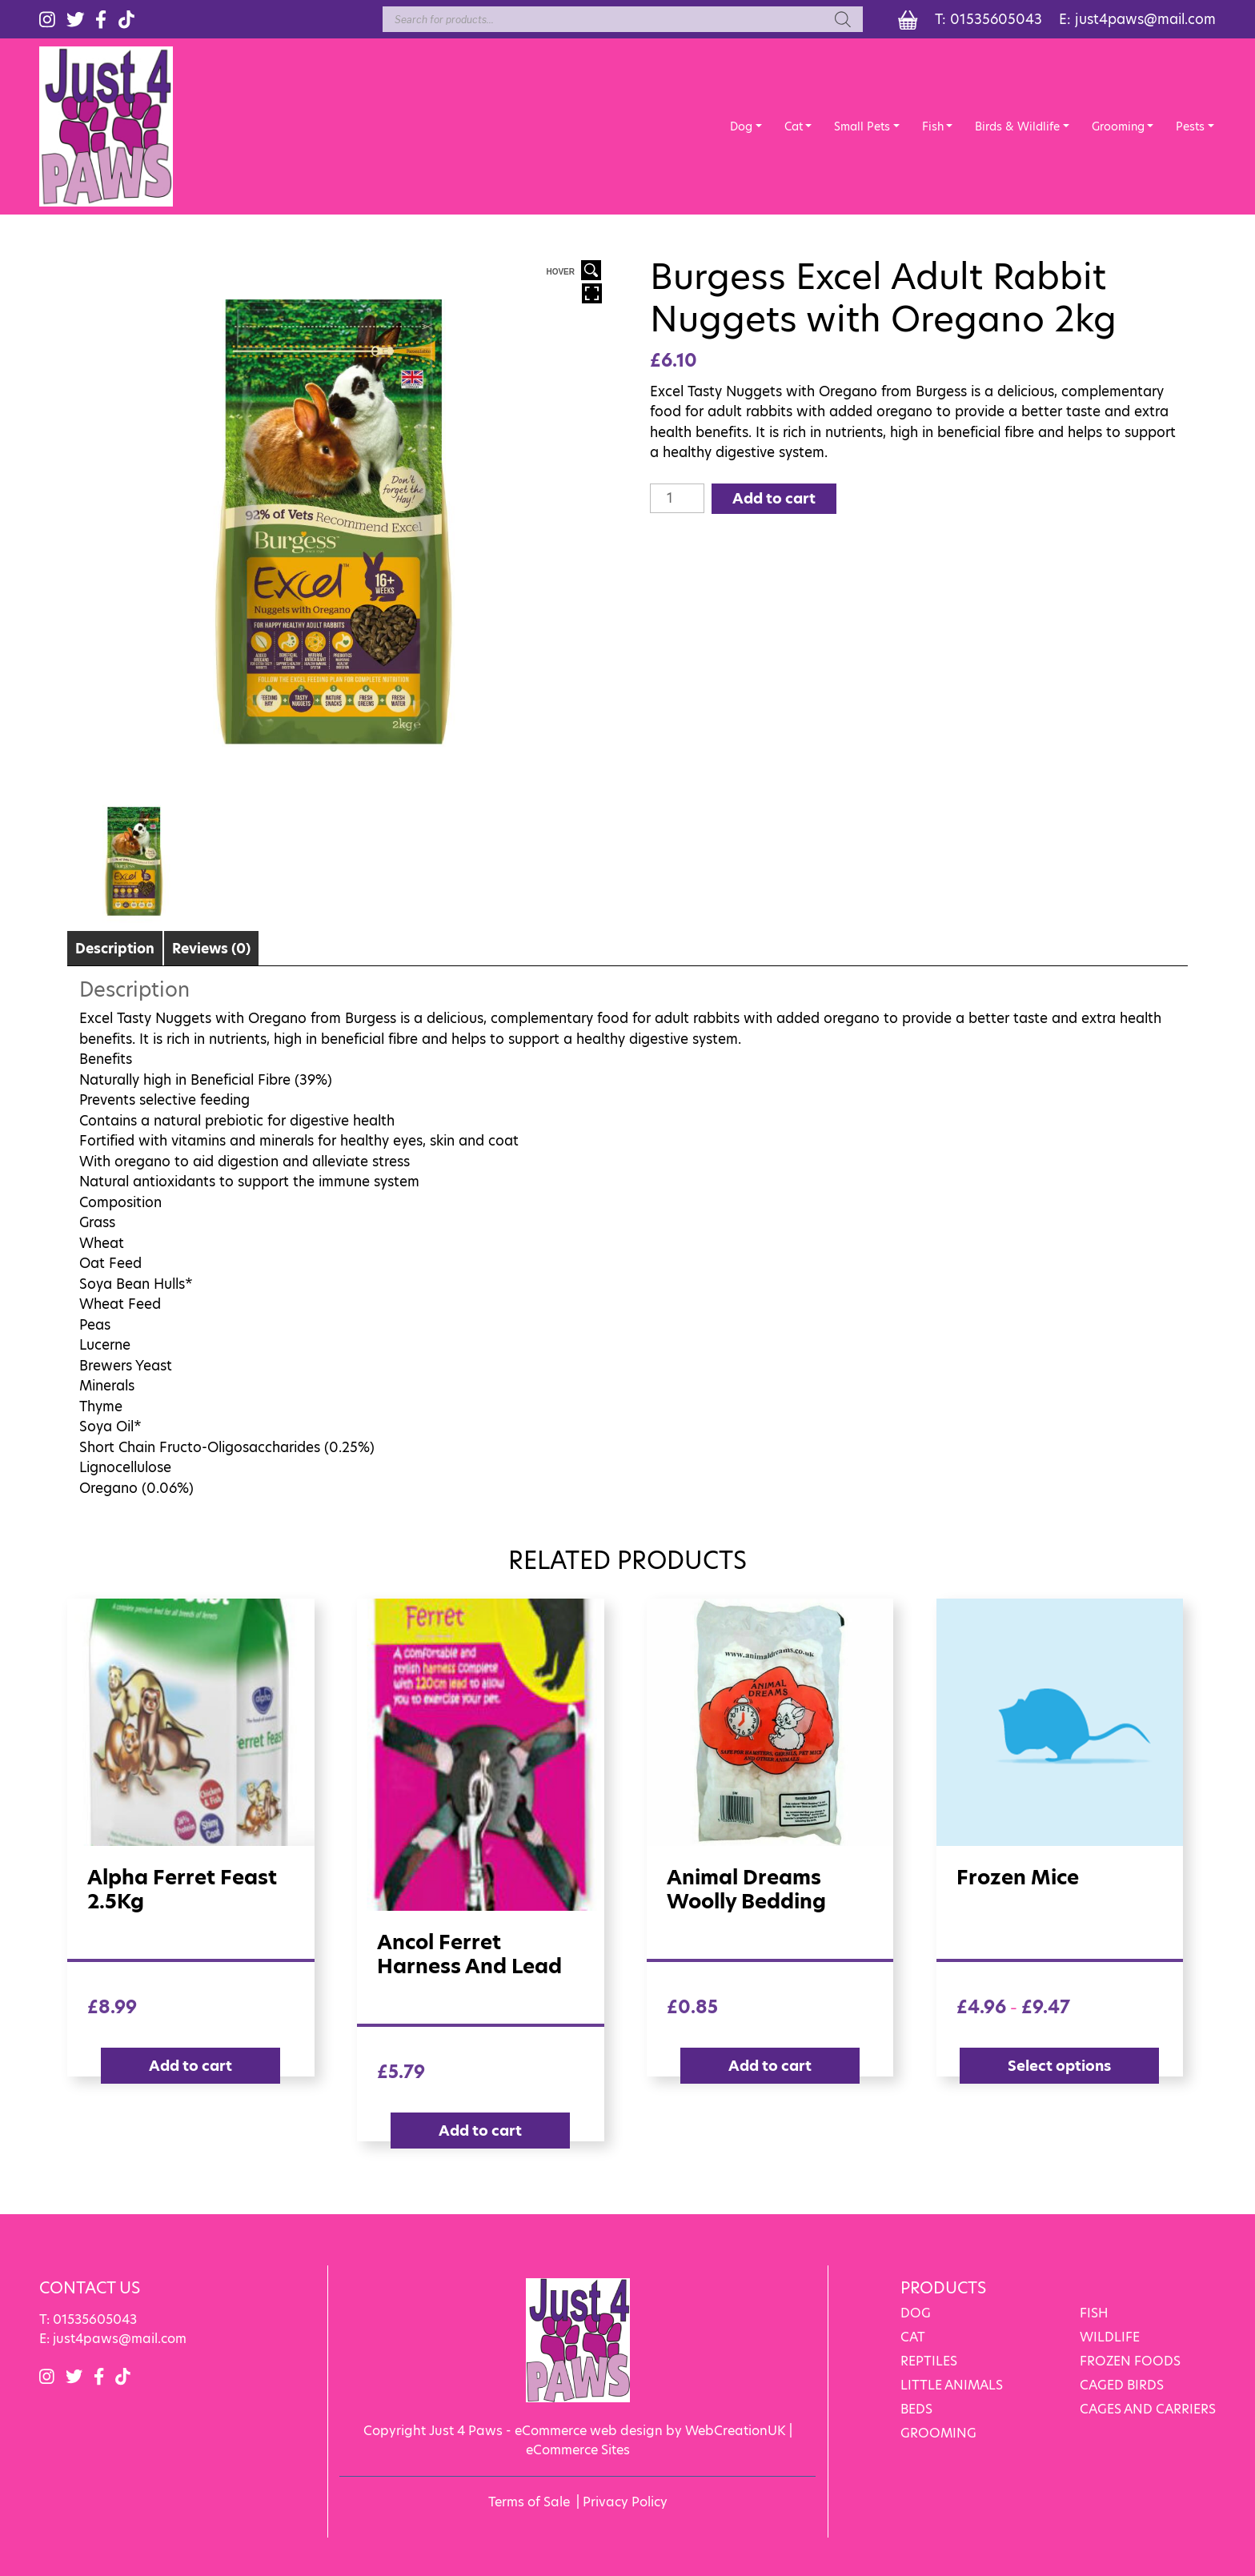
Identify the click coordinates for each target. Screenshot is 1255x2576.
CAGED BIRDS (1122, 2385)
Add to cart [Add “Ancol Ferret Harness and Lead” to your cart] (480, 2131)
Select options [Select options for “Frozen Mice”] (1059, 2066)
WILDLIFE (1110, 2337)
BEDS (916, 2409)
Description (114, 948)
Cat (793, 126)
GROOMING (938, 2433)
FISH (1094, 2313)
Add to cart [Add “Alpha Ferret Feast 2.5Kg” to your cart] (190, 2066)
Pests (1190, 126)
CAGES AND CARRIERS (1148, 2409)
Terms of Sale (529, 2502)
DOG (915, 2313)
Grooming (1118, 126)
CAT (912, 2337)
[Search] (843, 19)
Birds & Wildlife (1017, 126)
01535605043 (996, 19)
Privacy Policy (625, 2502)
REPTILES (928, 2361)
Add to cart (774, 498)
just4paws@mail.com (1145, 19)
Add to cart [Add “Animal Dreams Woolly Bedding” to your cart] (770, 2066)
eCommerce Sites (578, 2450)
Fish (933, 126)
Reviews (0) (211, 948)
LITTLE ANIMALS (951, 2385)
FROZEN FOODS (1130, 2361)
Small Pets (862, 126)
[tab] (114, 948)
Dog (741, 126)
